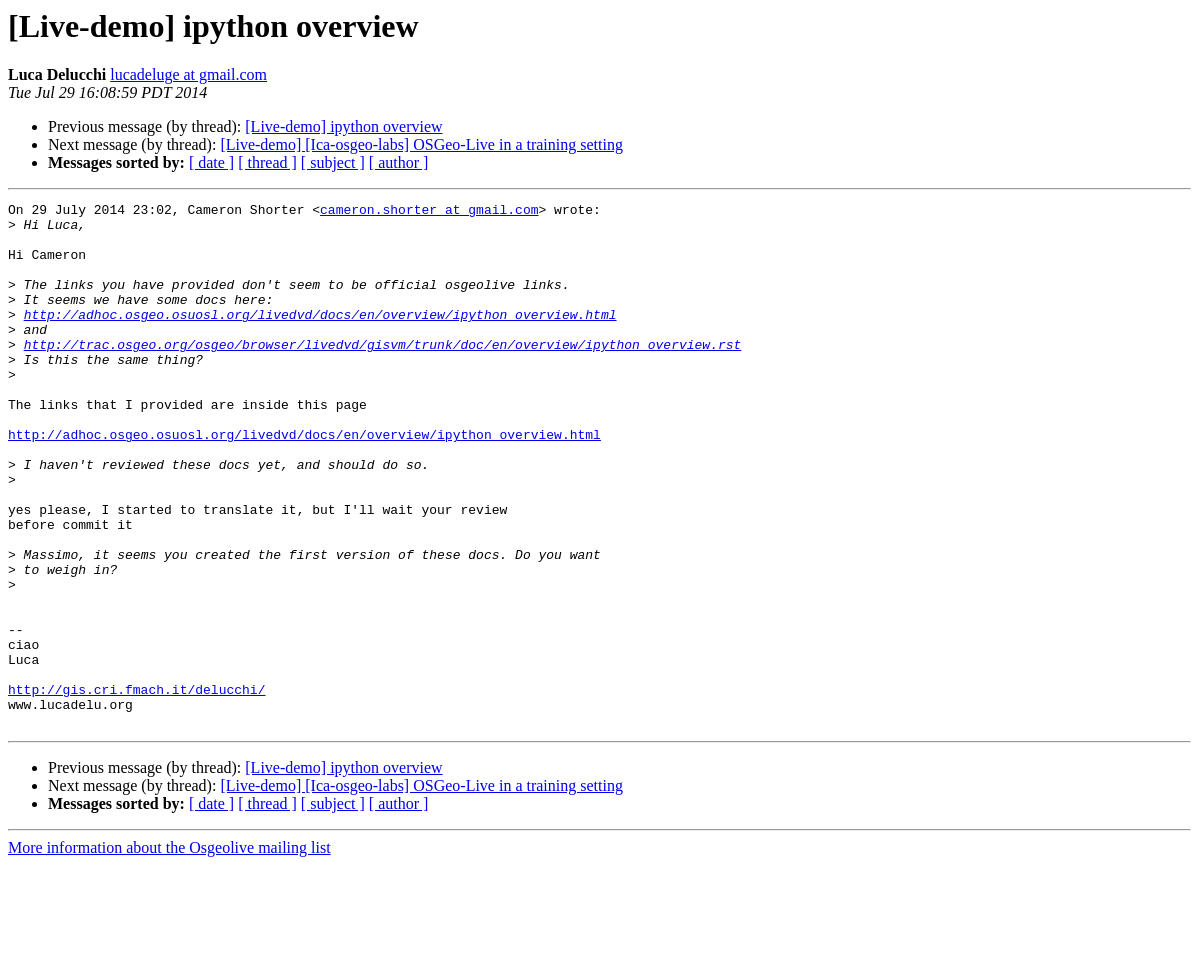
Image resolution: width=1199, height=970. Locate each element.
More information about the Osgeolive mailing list (169, 952)
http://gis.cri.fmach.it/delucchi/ (136, 788)
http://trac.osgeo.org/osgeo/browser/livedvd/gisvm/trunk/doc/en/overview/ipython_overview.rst (383, 374)
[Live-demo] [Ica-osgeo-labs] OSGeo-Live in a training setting (421, 144)
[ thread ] (267, 162)
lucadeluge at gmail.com (188, 74)
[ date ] (211, 162)
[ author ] (399, 162)
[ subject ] (333, 162)
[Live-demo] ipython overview (343, 126)
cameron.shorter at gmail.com (429, 212)
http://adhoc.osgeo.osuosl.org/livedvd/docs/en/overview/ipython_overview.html (320, 338)
